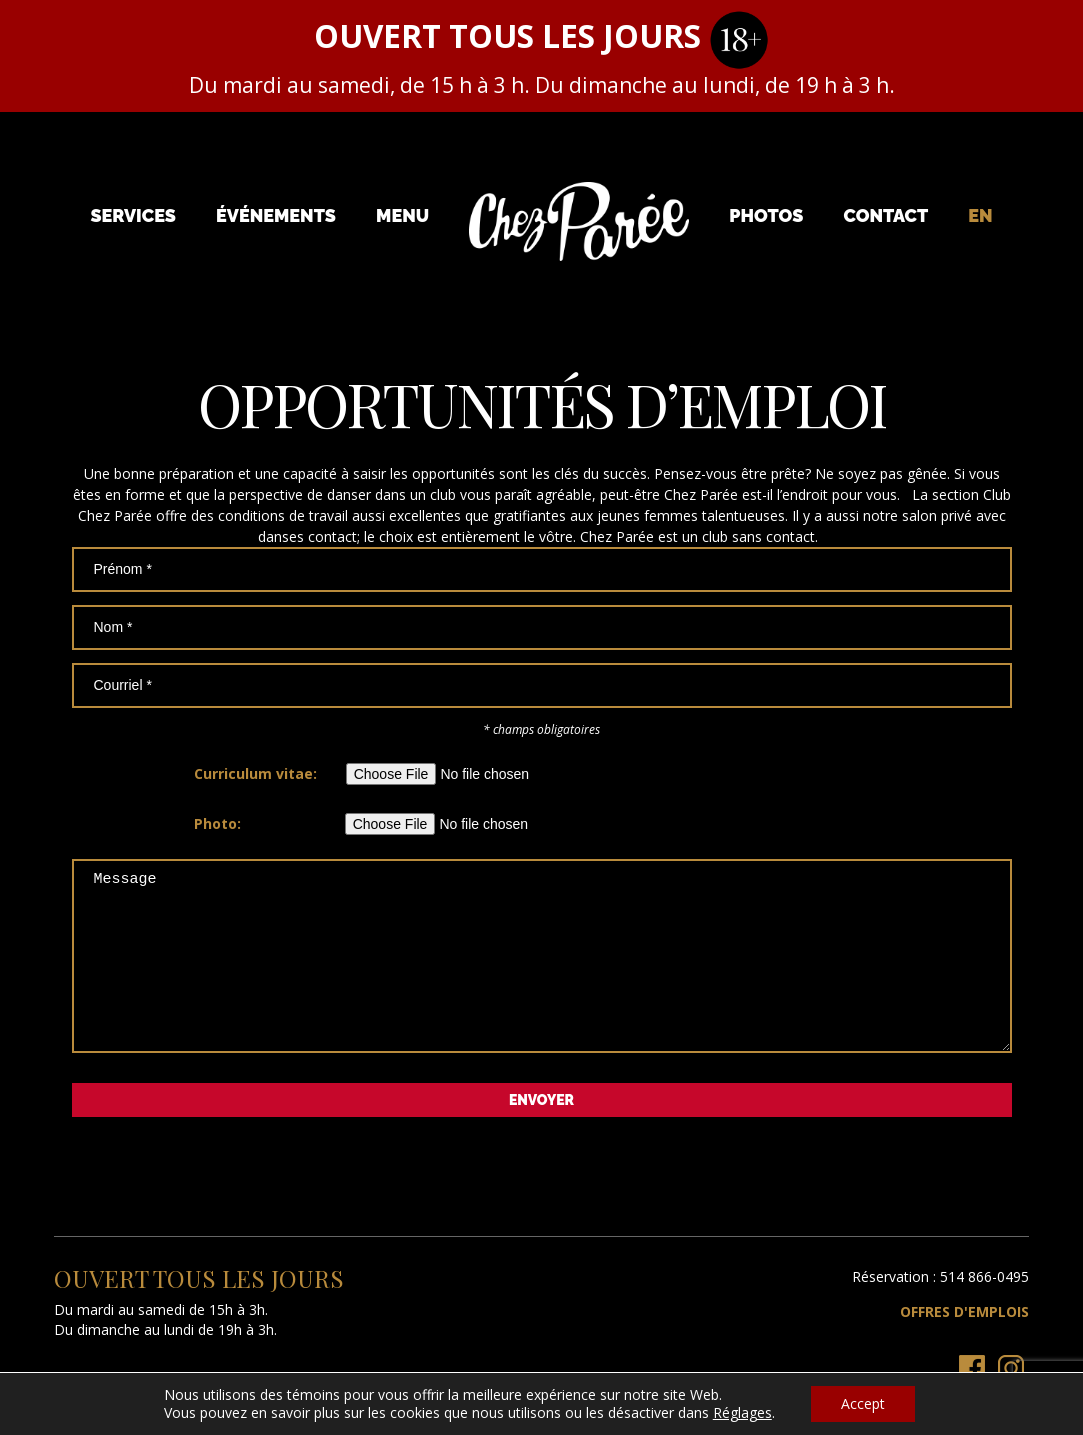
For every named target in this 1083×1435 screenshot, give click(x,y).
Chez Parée (579, 222)
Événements (276, 215)
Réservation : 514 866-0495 (940, 1306)
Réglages (742, 1413)
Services (133, 215)
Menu (402, 215)
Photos (766, 215)
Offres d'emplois (964, 1341)
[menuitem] (980, 215)
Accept (863, 1403)
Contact (885, 215)
